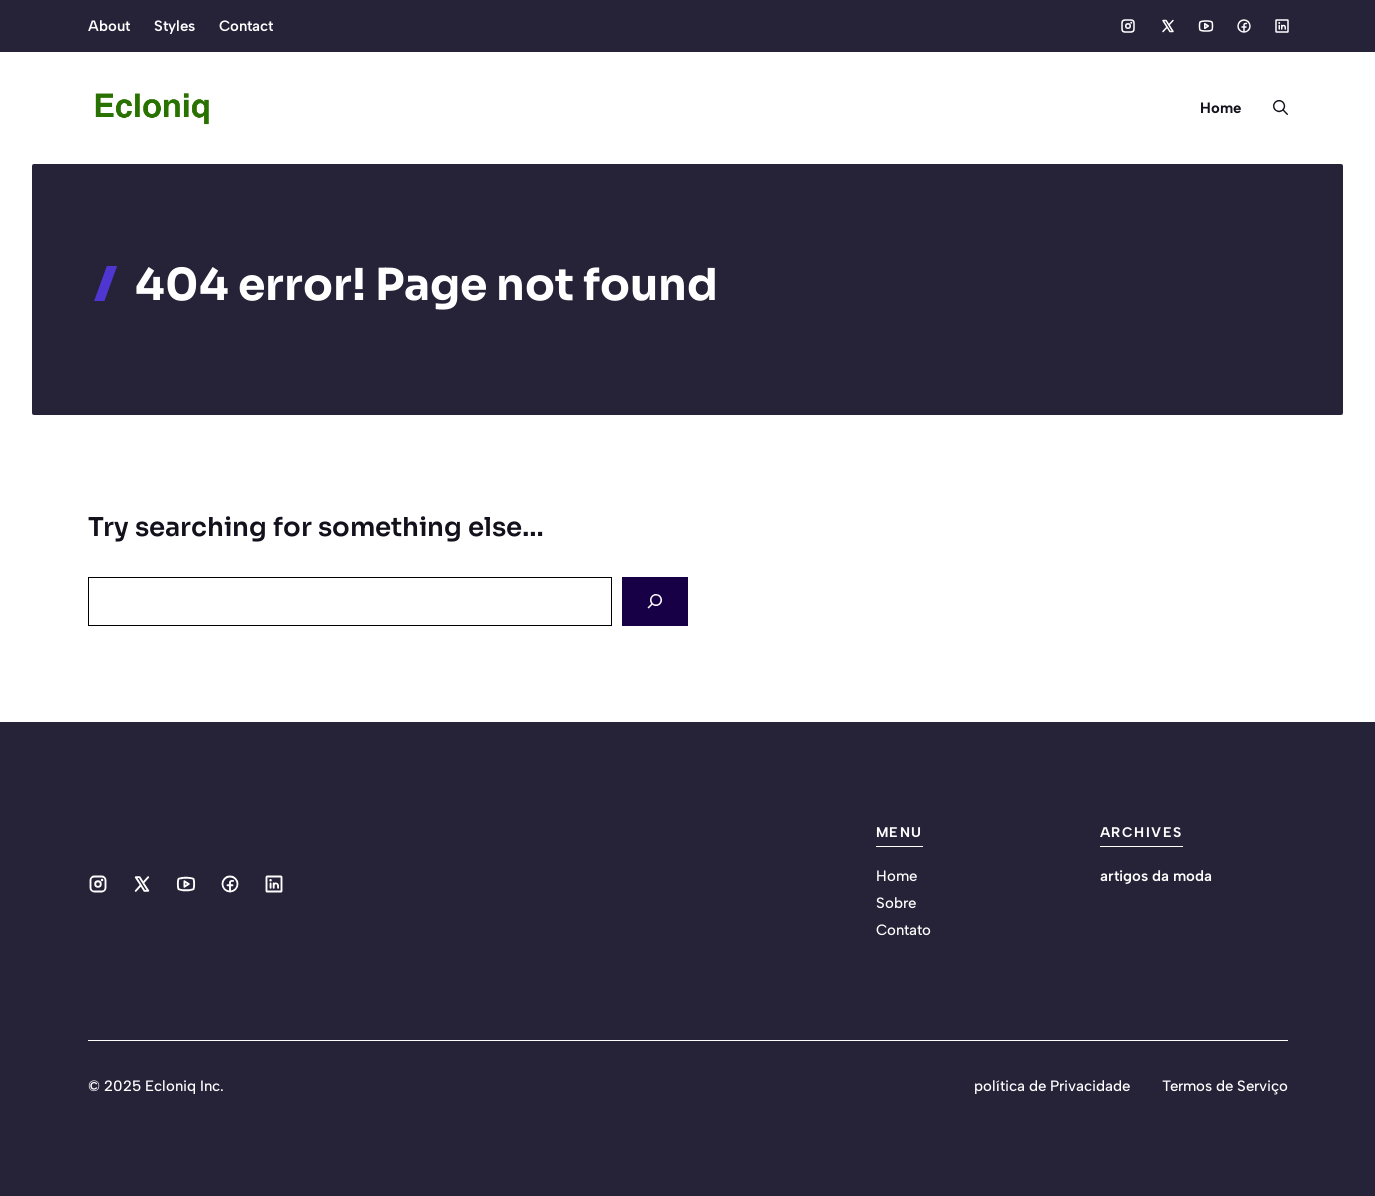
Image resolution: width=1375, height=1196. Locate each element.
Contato (903, 930)
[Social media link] (1128, 26)
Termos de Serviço (1225, 1086)
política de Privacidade (1052, 1086)
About (109, 26)
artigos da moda (1156, 876)
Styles (174, 26)
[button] (1272, 108)
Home (1220, 108)
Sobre (896, 903)
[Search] (655, 601)
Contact (246, 26)
